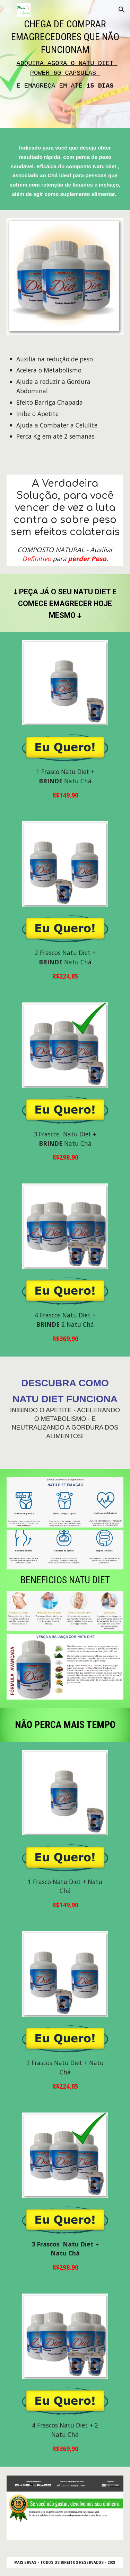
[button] (8, 9)
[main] (65, 65)
